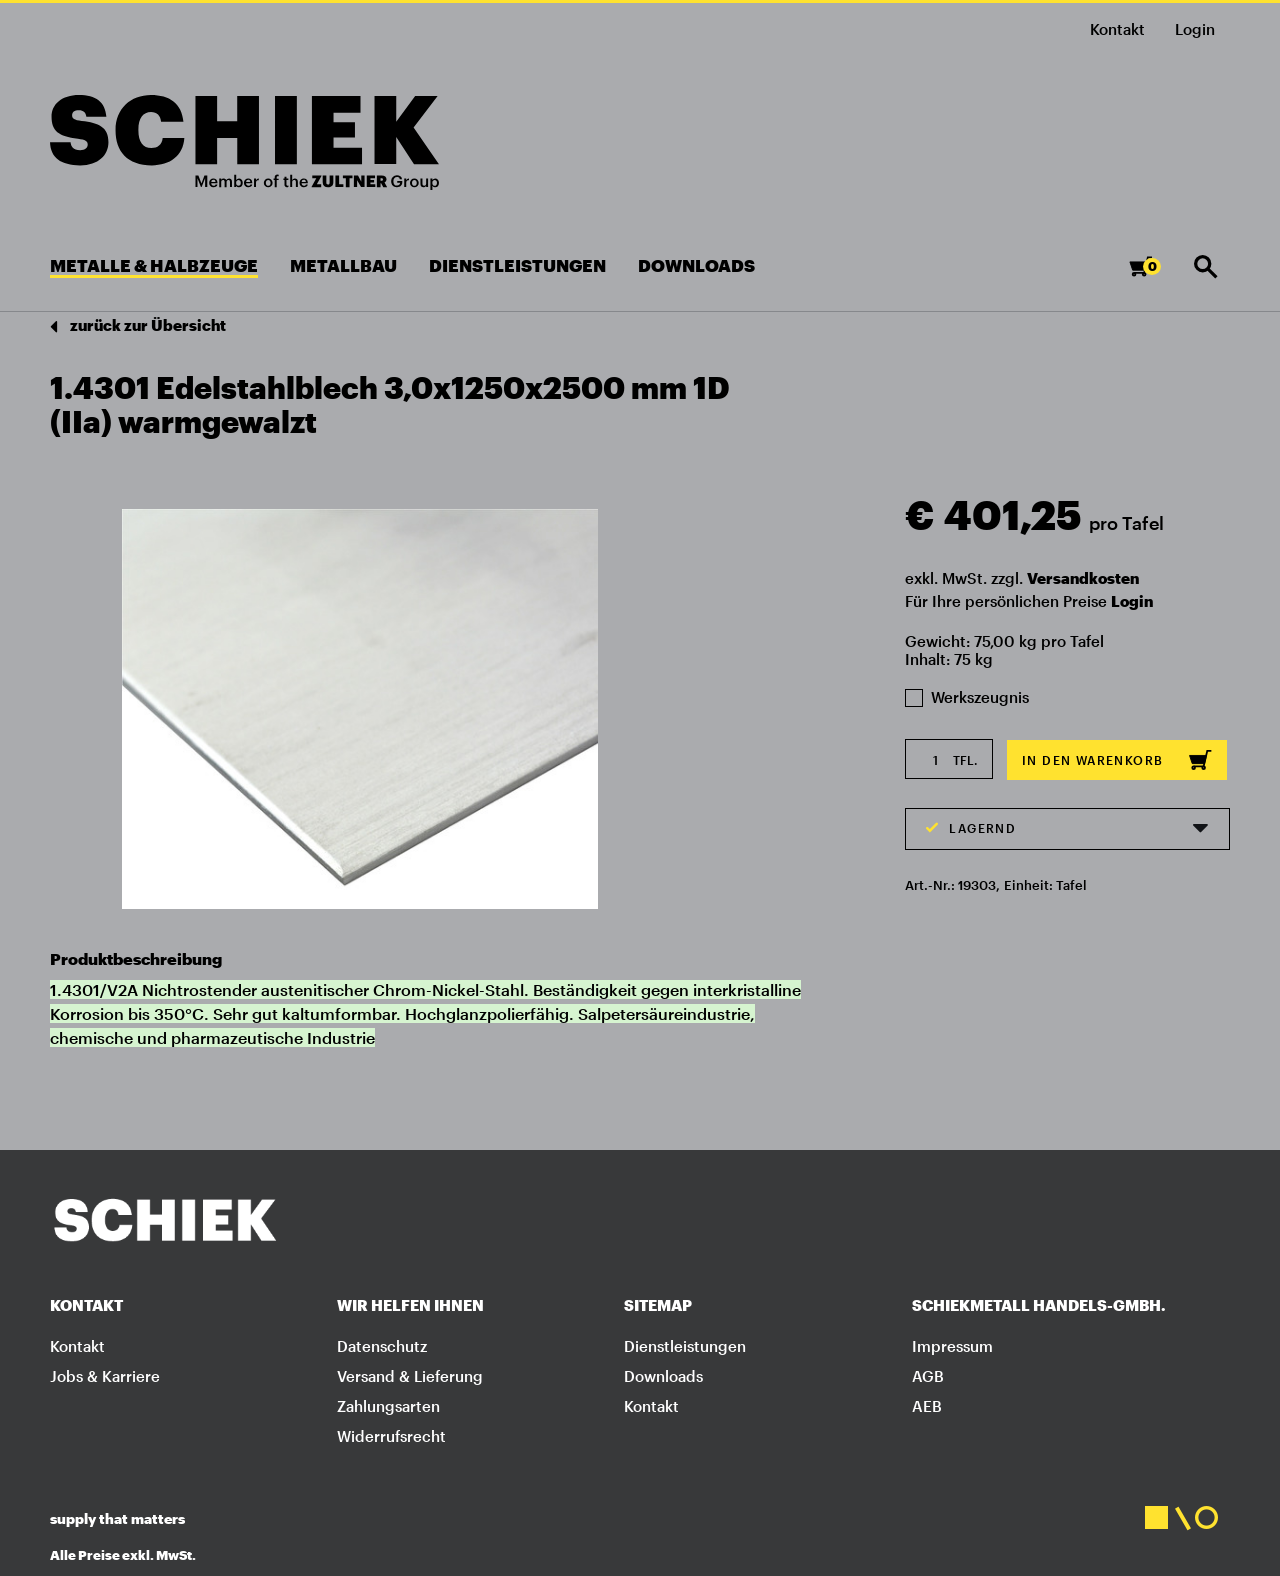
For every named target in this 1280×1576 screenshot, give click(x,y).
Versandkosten (1083, 578)
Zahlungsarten (388, 1406)
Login (1132, 601)
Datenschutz (382, 1346)
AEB (927, 1406)
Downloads (663, 1376)
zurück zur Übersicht (138, 326)
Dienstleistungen (685, 1346)
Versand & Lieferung (410, 1376)
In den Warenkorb (1117, 760)
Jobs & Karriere (105, 1376)
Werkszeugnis (967, 697)
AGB (928, 1376)
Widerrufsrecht (391, 1436)
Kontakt (1117, 29)
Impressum (952, 1346)
